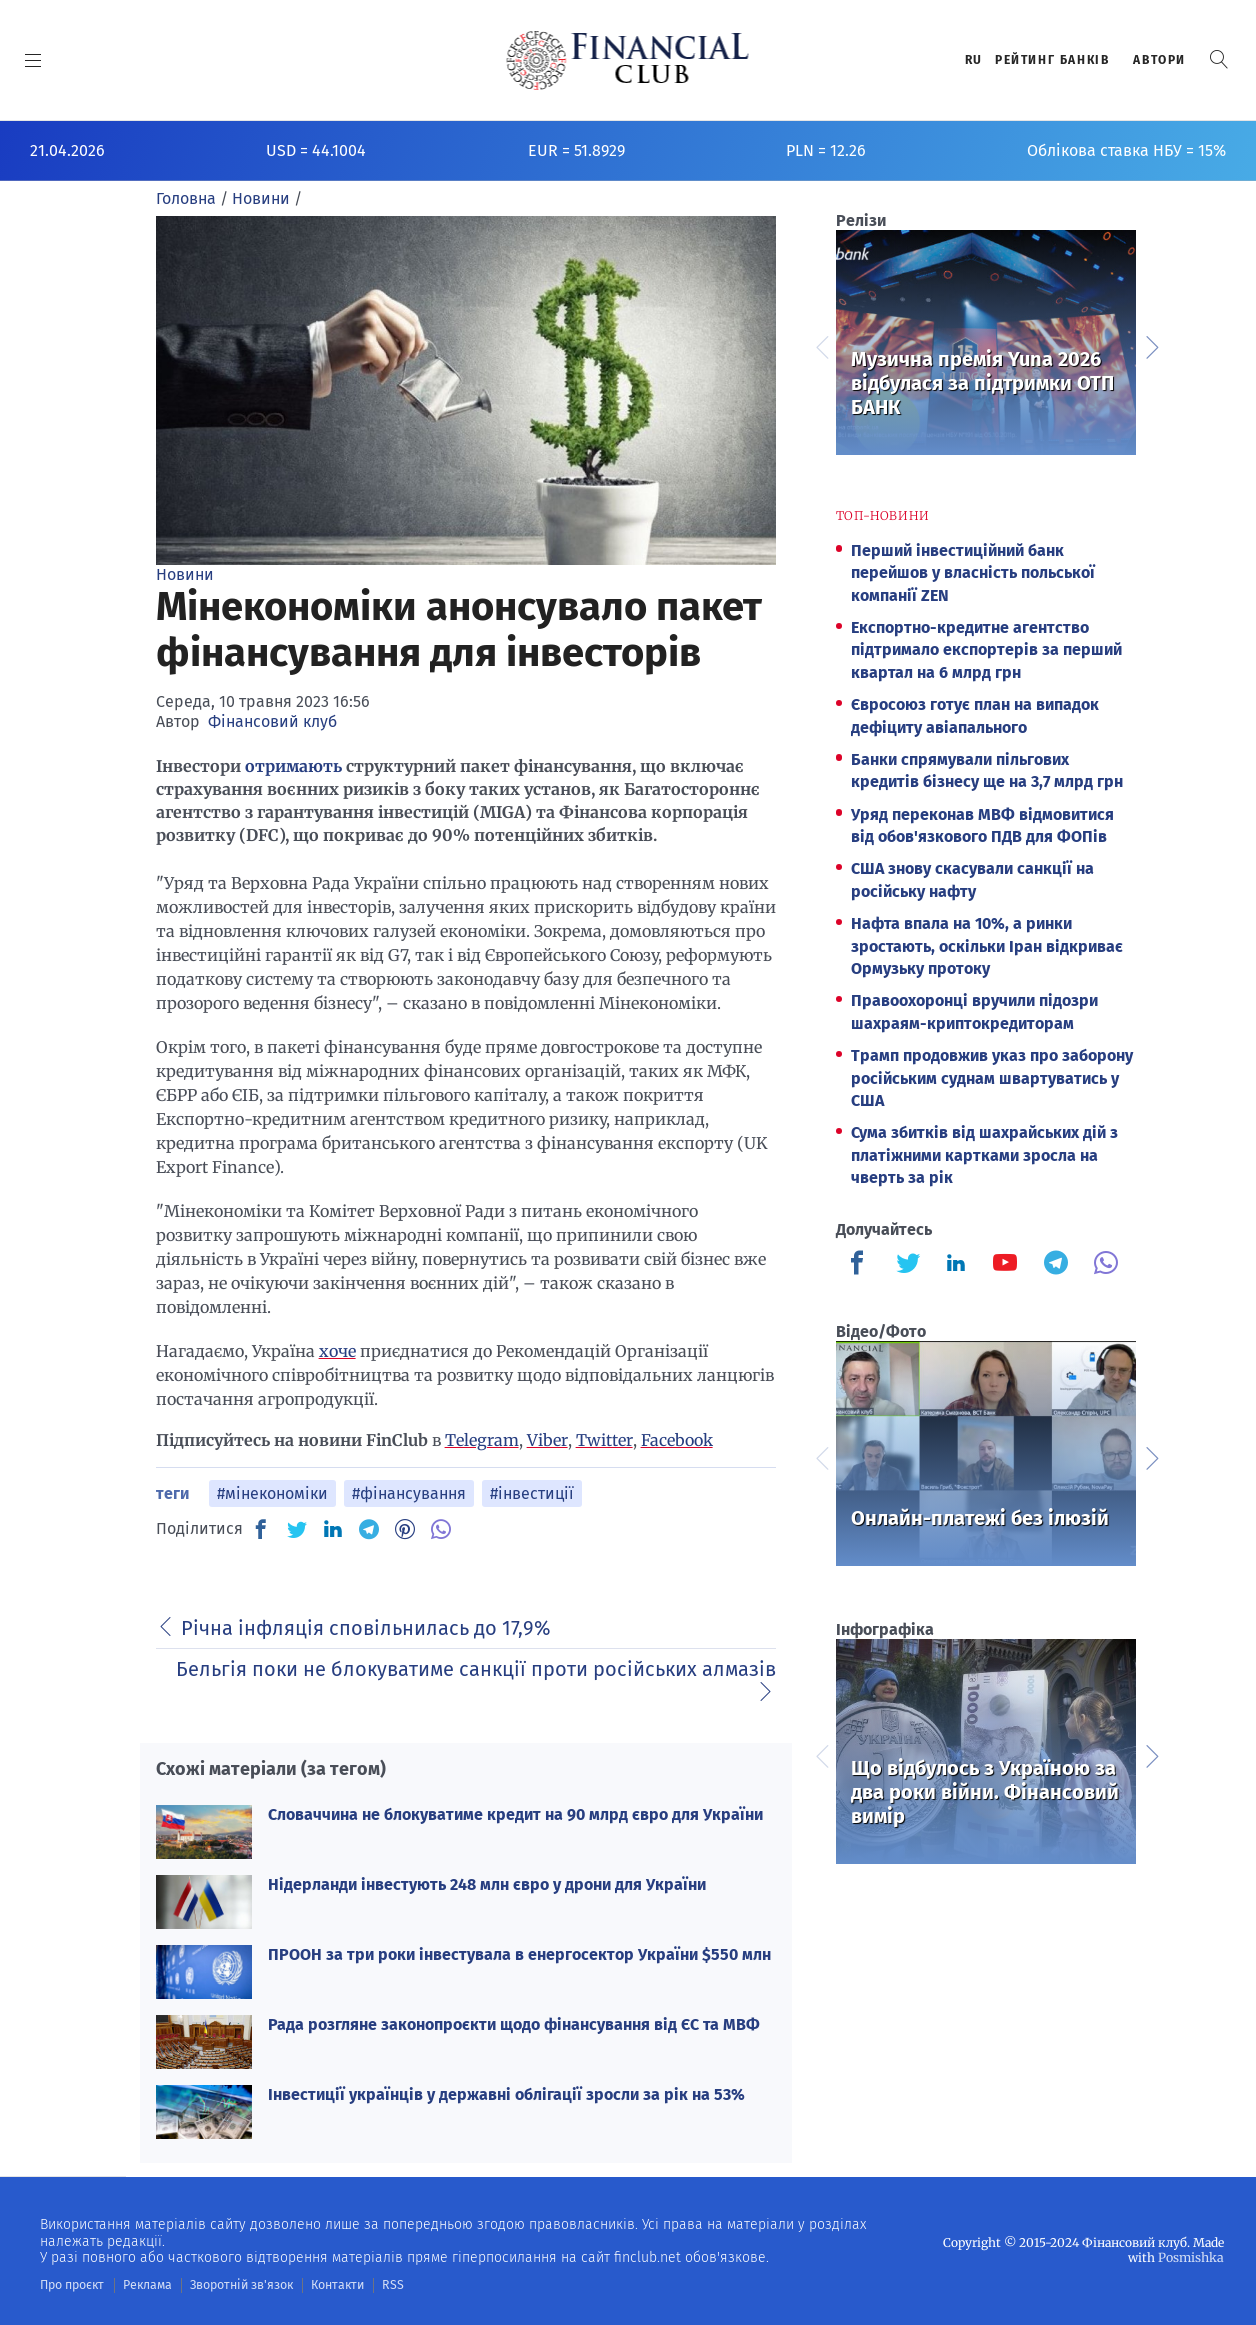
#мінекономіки (272, 1493)
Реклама (146, 2285)
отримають (293, 766)
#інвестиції (532, 1493)
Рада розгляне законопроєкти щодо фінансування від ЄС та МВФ (514, 2024)
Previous (821, 345)
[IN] (333, 1530)
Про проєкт (71, 2285)
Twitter (604, 1440)
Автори (1159, 60)
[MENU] (33, 60)
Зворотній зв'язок (239, 2285)
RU (974, 60)
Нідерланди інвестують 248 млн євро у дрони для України (487, 1884)
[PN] (405, 1529)
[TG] (369, 1529)
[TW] (297, 1529)
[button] (1219, 59)
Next (1151, 345)
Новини (185, 574)
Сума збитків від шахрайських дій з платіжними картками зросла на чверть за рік (984, 1155)
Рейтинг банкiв (1052, 60)
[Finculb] (861, 1265)
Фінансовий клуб (272, 721)
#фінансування (409, 1493)
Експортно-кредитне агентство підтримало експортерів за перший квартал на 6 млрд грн (986, 650)
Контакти (333, 2285)
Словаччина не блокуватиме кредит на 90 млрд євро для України (515, 1814)
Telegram (482, 1440)
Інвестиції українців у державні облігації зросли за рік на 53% (506, 2094)
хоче (337, 1351)
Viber (547, 1440)
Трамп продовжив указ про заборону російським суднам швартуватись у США (992, 1078)
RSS (387, 2285)
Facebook (677, 1440)
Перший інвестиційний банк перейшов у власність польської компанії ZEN (973, 573)
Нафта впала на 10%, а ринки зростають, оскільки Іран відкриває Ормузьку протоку (987, 946)
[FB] (261, 1529)
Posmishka (1191, 2257)
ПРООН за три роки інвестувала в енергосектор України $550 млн (519, 1954)
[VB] (441, 1529)
